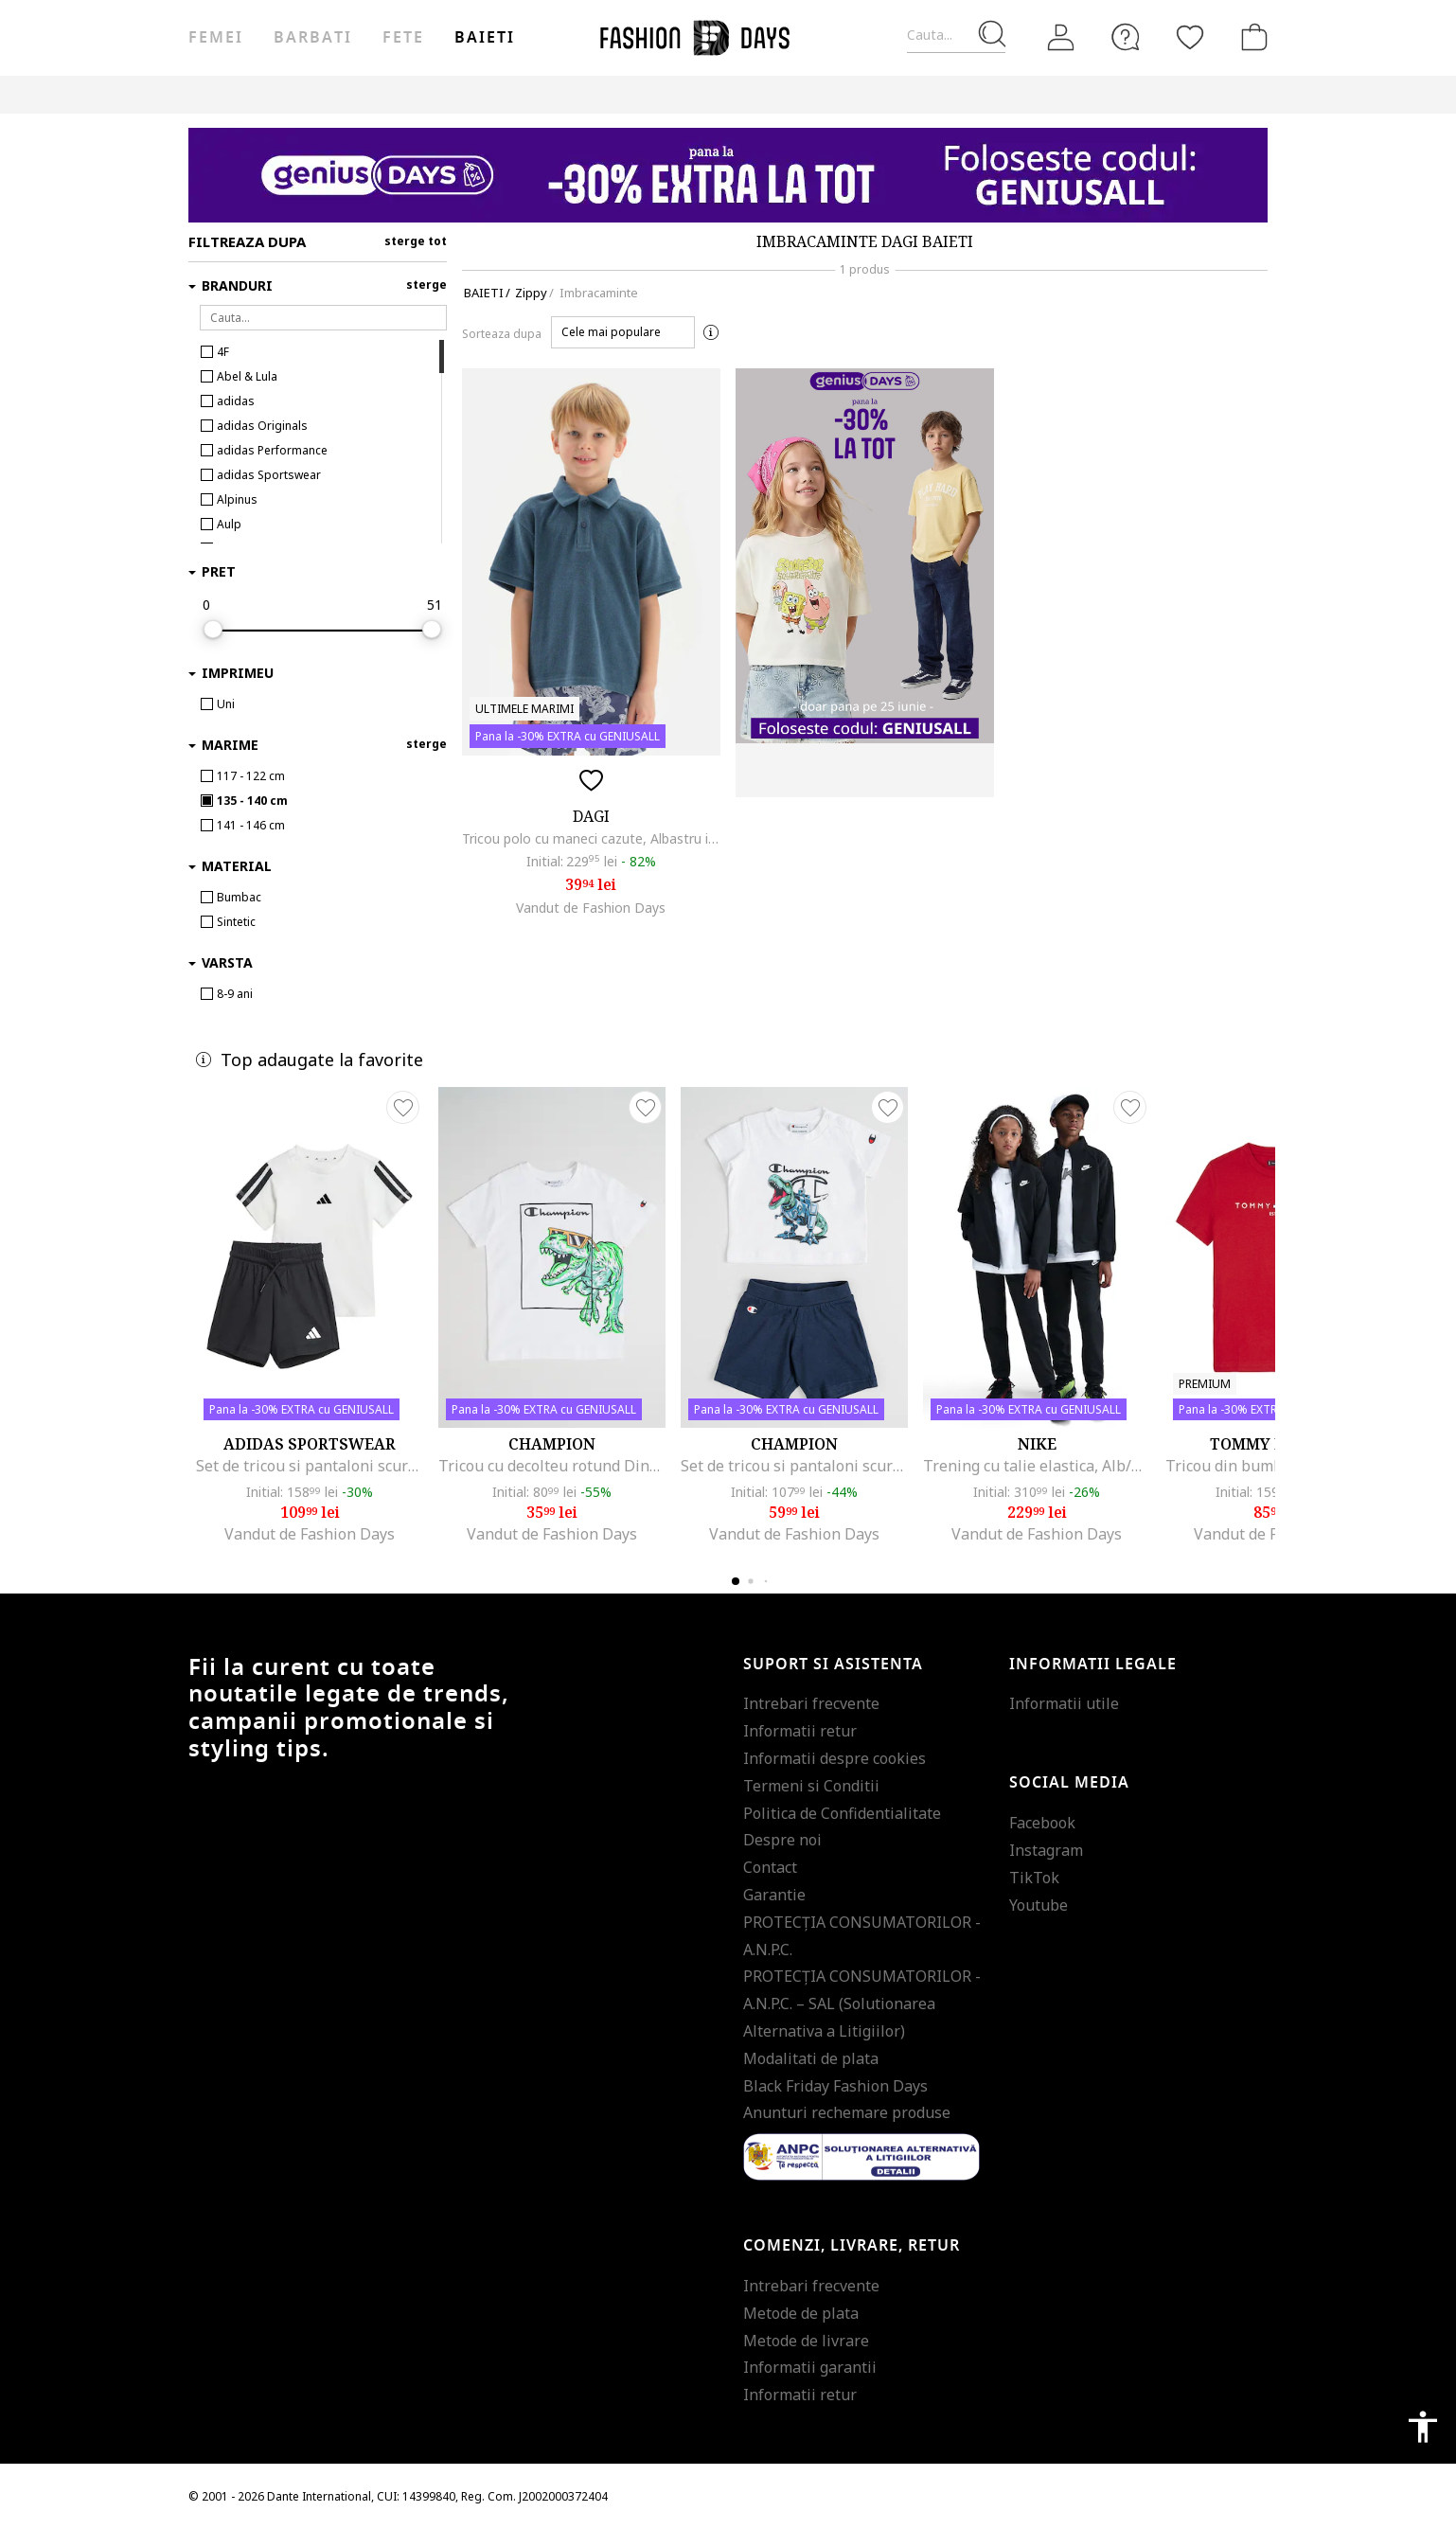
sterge (426, 284)
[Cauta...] (956, 35)
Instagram (1046, 1850)
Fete (403, 38)
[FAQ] (1125, 37)
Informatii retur (800, 1730)
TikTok (1034, 1877)
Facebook (1042, 1822)
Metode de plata (801, 2313)
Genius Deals (633, 94)
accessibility (1423, 2427)
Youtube (1038, 1905)
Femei (215, 38)
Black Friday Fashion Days (835, 2085)
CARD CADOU (810, 94)
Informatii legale (1093, 1664)
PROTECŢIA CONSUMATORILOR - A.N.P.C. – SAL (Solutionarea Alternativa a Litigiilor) (862, 2003)
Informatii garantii (810, 2367)
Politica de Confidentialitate (842, 1813)
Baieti (484, 38)
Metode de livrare (806, 2340)
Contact (770, 1867)
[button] (623, 332)
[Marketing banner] (728, 175)
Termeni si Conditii (811, 1785)
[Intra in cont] (1061, 38)
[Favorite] (1190, 37)
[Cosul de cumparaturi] (1251, 37)
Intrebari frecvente (811, 1703)
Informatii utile (1064, 1703)
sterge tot (415, 241)
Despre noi (782, 1839)
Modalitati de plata (811, 2058)
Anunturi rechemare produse (846, 2112)
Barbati (312, 38)
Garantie (774, 1894)
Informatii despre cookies (834, 1758)
